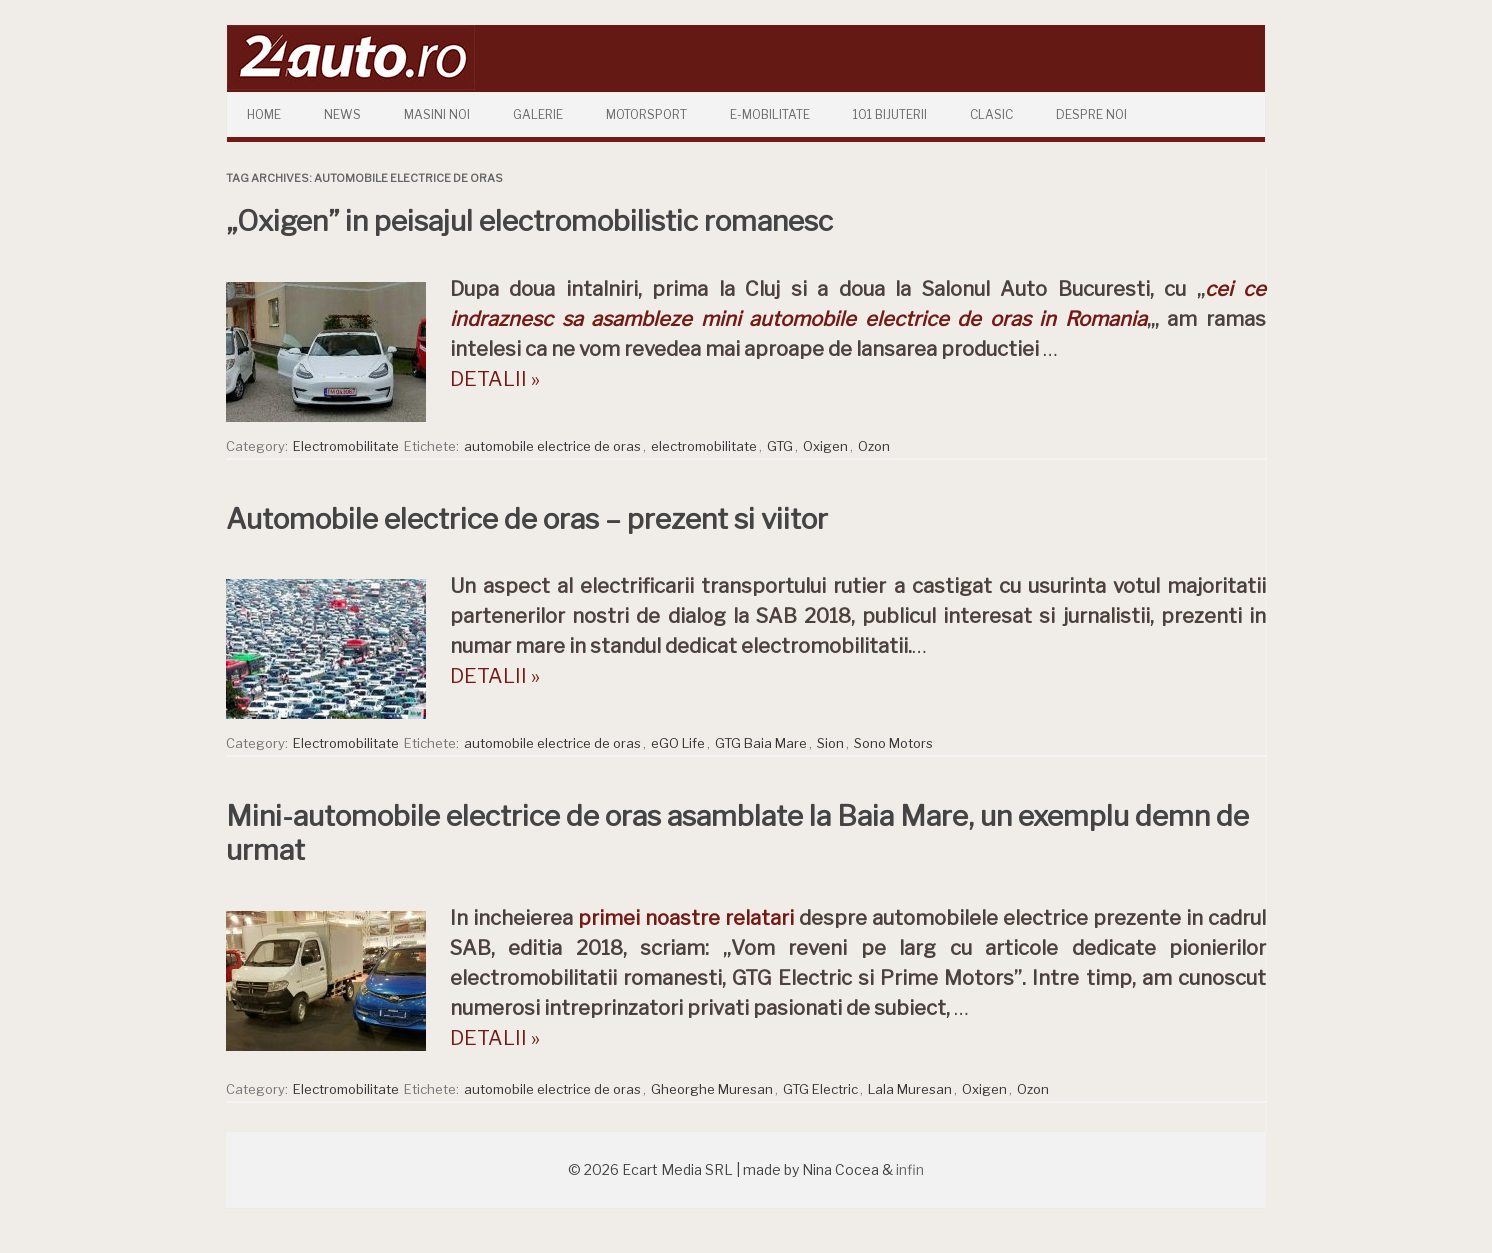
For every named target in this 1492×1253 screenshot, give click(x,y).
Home (264, 114)
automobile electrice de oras (552, 446)
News (342, 114)
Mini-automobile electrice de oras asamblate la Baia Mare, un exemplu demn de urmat (737, 833)
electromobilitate (704, 446)
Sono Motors (893, 743)
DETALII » (495, 379)
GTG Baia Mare (761, 743)
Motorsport (646, 114)
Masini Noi (437, 114)
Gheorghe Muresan (712, 1089)
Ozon (874, 446)
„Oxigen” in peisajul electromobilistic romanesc (529, 221)
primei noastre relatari (686, 918)
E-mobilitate (770, 114)
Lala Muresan (910, 1089)
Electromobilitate (346, 446)
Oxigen (825, 446)
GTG (780, 446)
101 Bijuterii (890, 114)
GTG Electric (820, 1089)
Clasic (991, 114)
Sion (830, 743)
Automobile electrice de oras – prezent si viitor (527, 519)
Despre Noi (1091, 114)
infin (910, 1169)
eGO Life (678, 743)
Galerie (538, 114)
